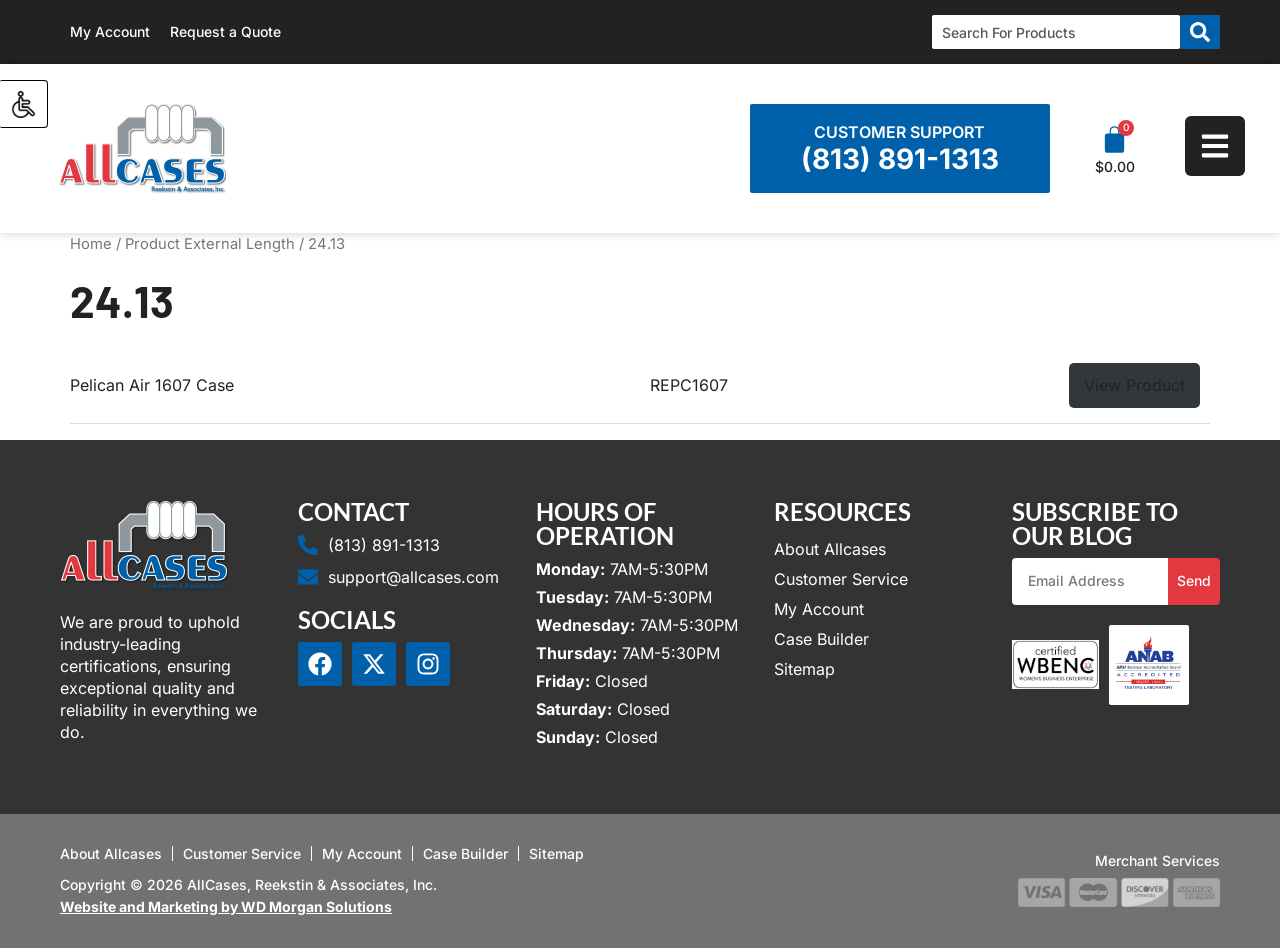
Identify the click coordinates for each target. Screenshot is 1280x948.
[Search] (1200, 32)
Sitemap (804, 669)
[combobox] (1056, 32)
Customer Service (841, 579)
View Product (1134, 385)
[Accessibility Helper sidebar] (24, 104)
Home (91, 244)
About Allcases (830, 549)
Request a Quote (225, 31)
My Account (110, 31)
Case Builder (821, 639)
